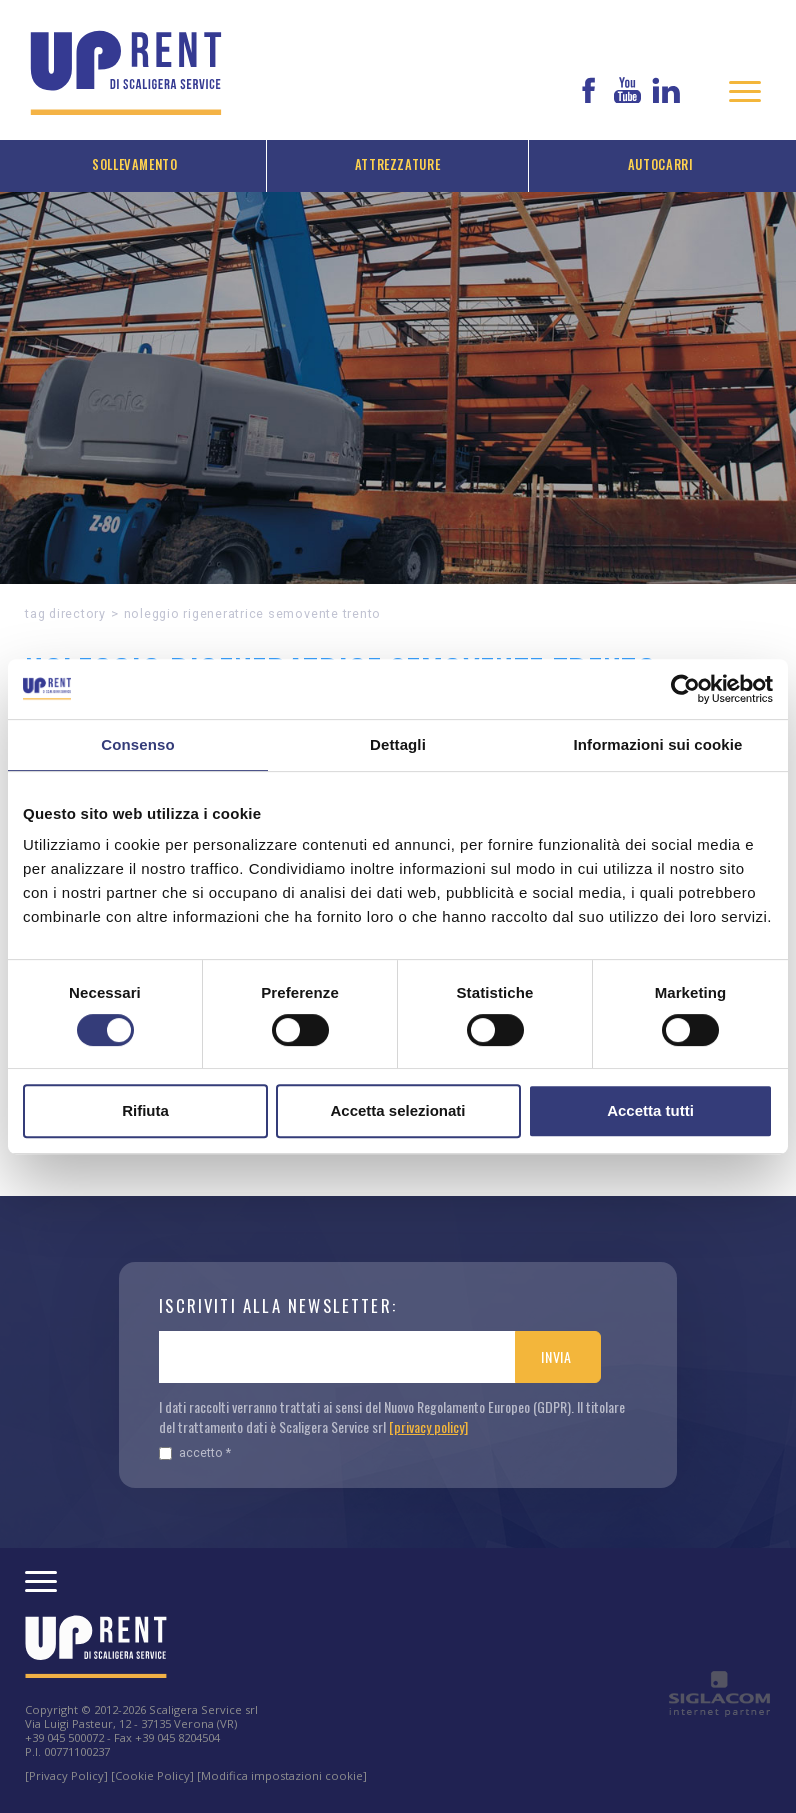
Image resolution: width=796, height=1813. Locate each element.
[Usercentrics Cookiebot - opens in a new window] (685, 689)
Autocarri (661, 164)
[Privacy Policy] (66, 1775)
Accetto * (195, 1452)
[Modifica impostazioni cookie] (282, 1775)
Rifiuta (145, 1110)
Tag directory (65, 613)
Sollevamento (135, 164)
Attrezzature (398, 164)
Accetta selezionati (397, 1110)
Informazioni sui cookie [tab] (658, 744)
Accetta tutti (650, 1110)
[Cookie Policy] (152, 1775)
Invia (556, 1356)
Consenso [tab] (137, 744)
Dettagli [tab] (398, 744)
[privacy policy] (428, 1426)
